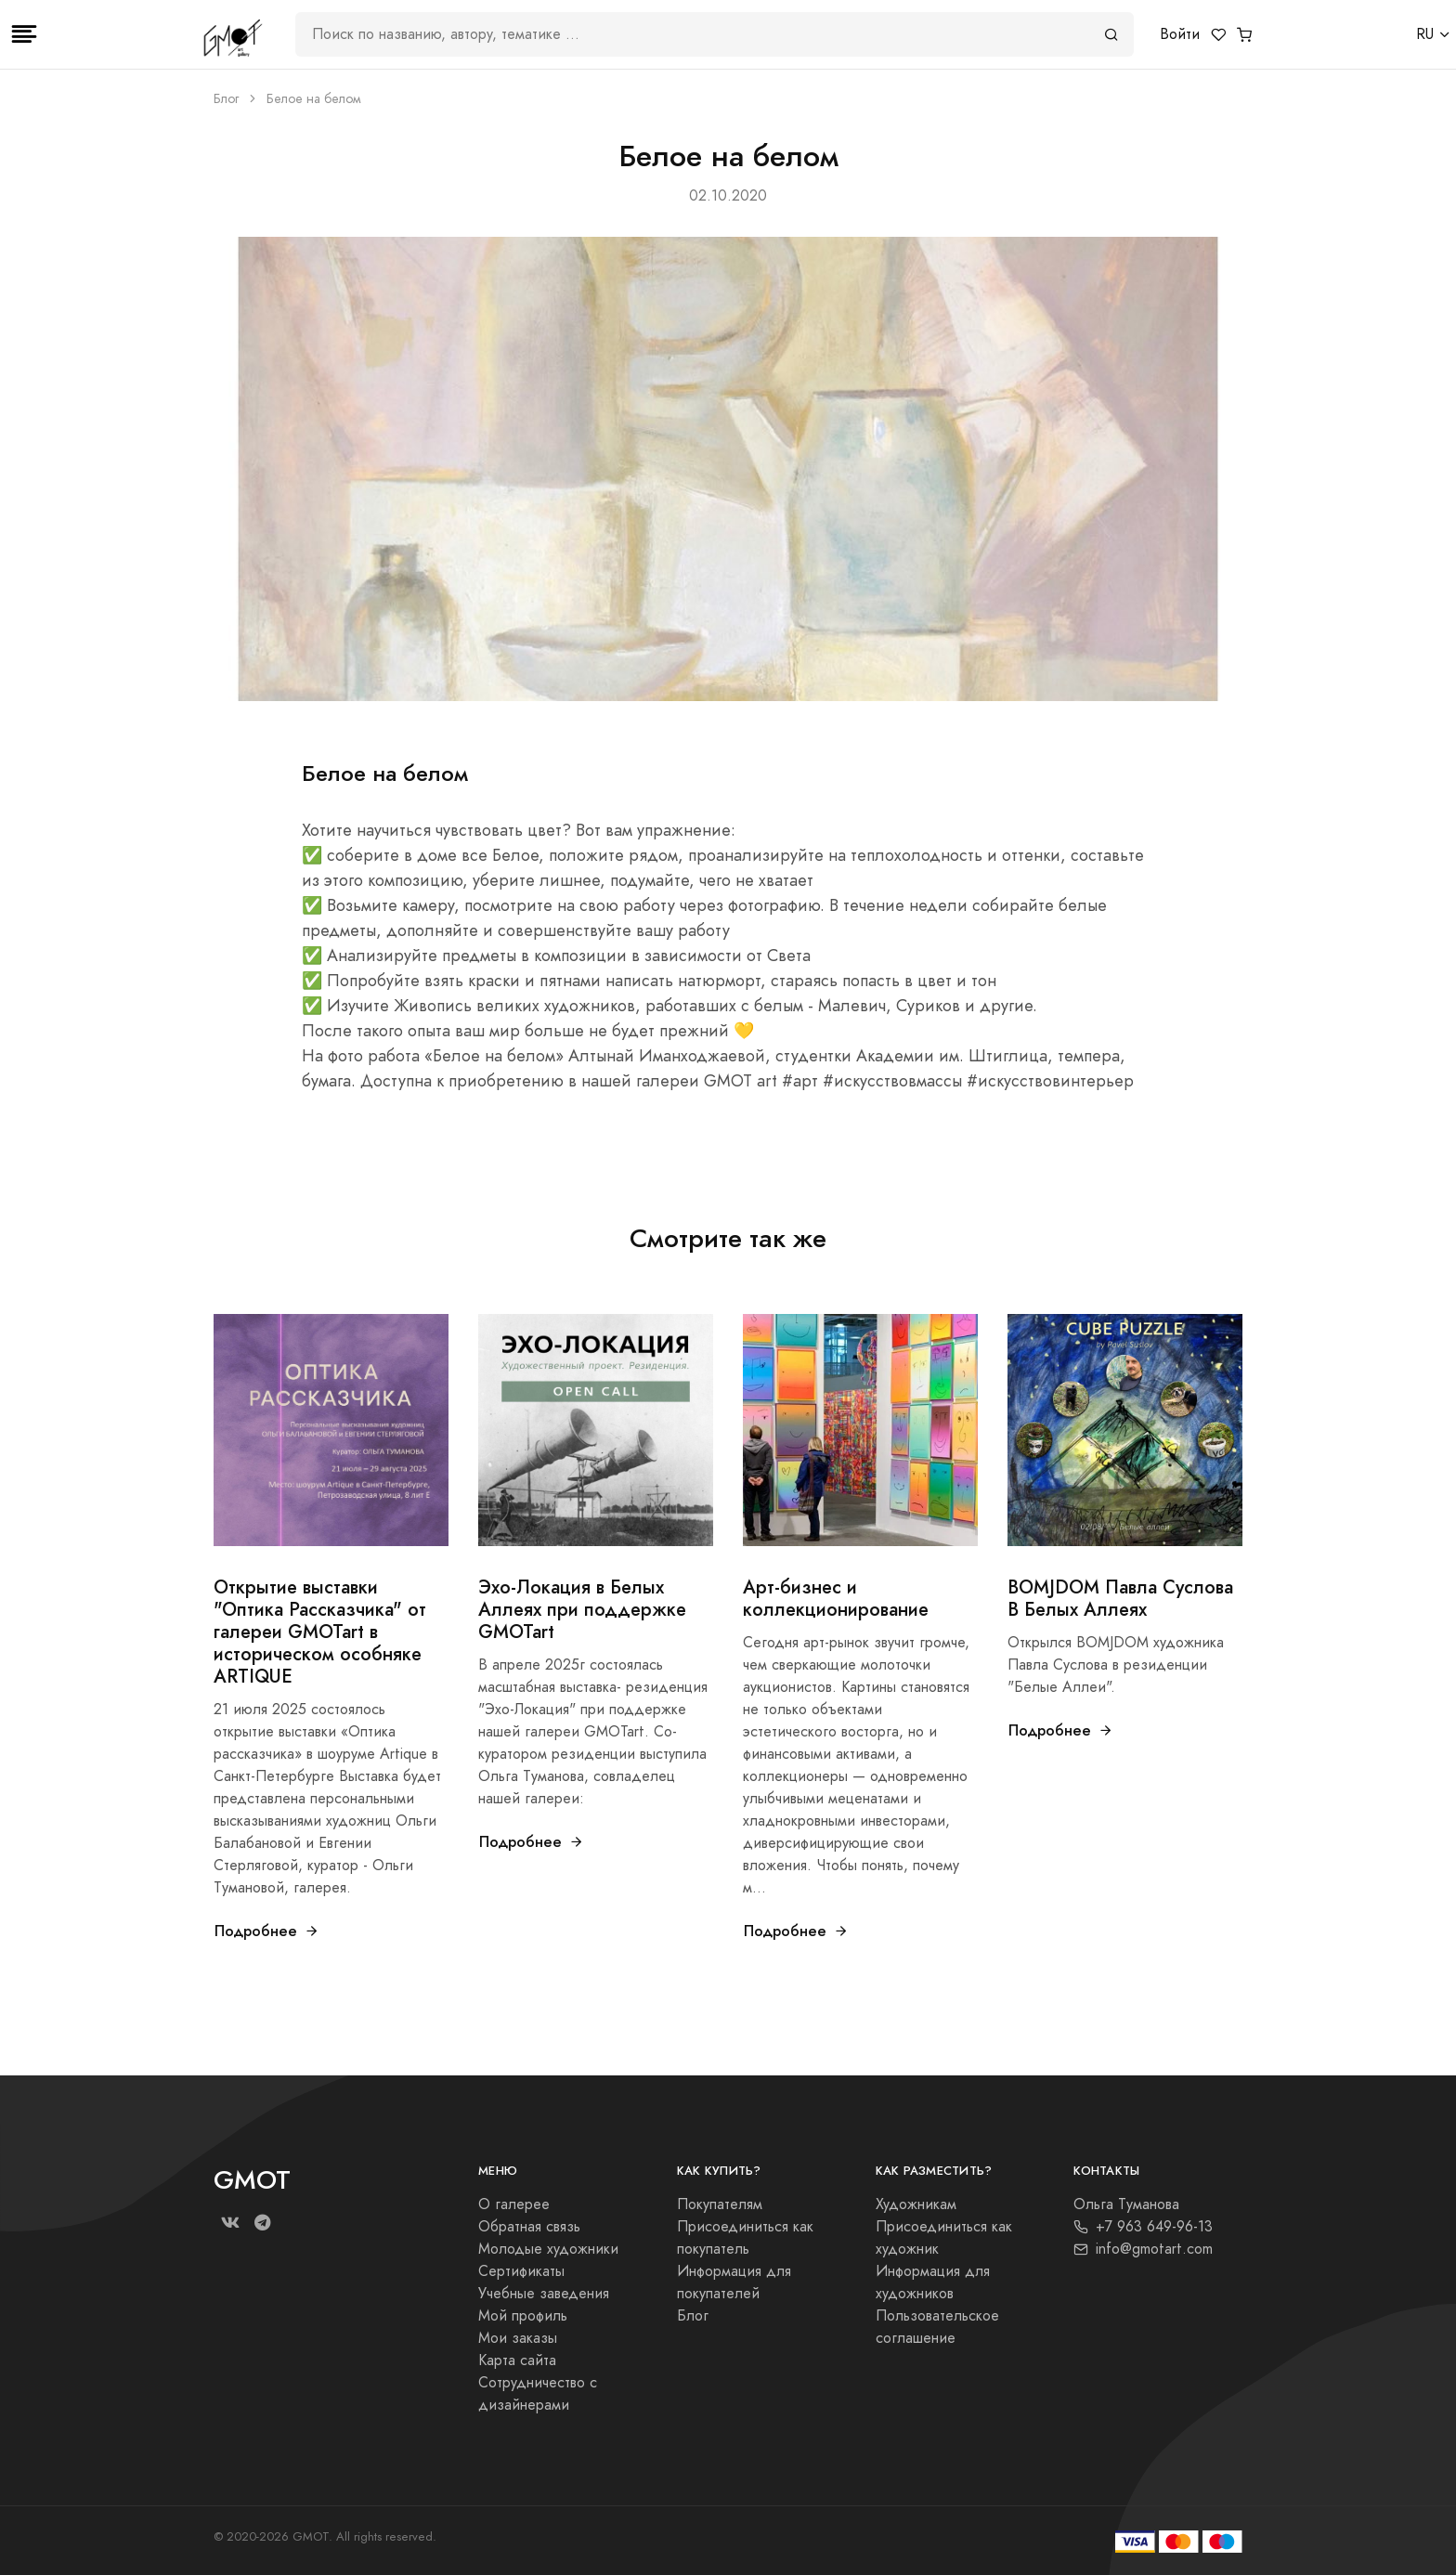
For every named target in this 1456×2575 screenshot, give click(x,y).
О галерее (514, 2204)
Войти (1180, 34)
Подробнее (266, 1931)
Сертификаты (521, 2271)
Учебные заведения (543, 2293)
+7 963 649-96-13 (1143, 2227)
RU (1425, 34)
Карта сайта (517, 2360)
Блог (226, 99)
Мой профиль (522, 2316)
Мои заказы (517, 2338)
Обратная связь (529, 2227)
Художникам (916, 2204)
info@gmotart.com (1143, 2249)
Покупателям (719, 2204)
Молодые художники (548, 2249)
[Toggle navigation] (24, 34)
